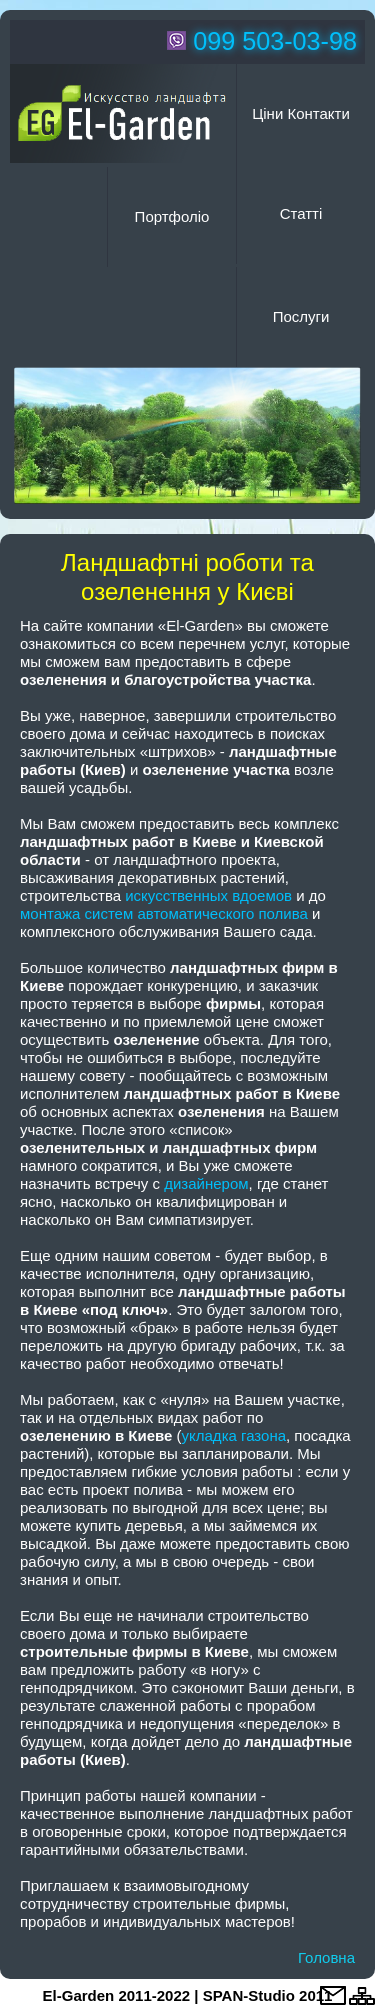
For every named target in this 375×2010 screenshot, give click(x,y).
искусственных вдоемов (208, 895)
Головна (326, 1957)
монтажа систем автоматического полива (164, 913)
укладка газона (234, 1435)
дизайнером (206, 1183)
